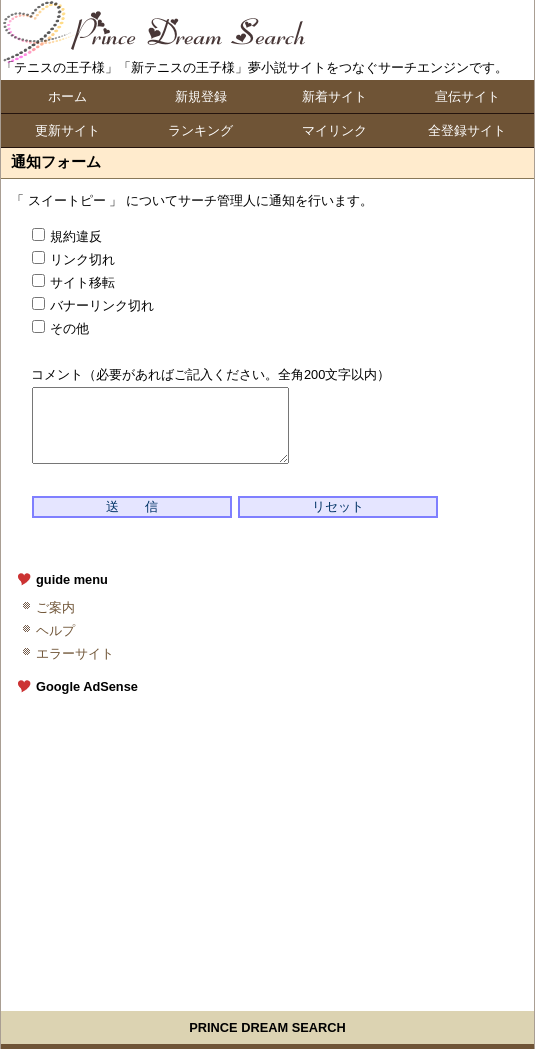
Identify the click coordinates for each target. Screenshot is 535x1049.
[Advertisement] (276, 844)
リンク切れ (73, 259)
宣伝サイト (467, 96)
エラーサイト (75, 653)
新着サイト (334, 96)
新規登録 (201, 96)
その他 (60, 328)
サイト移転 (73, 282)
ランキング (200, 130)
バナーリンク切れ (93, 305)
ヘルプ (55, 630)
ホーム (67, 96)
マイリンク (334, 130)
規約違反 (67, 236)
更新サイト (67, 130)
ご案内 (55, 607)
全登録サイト (467, 130)
